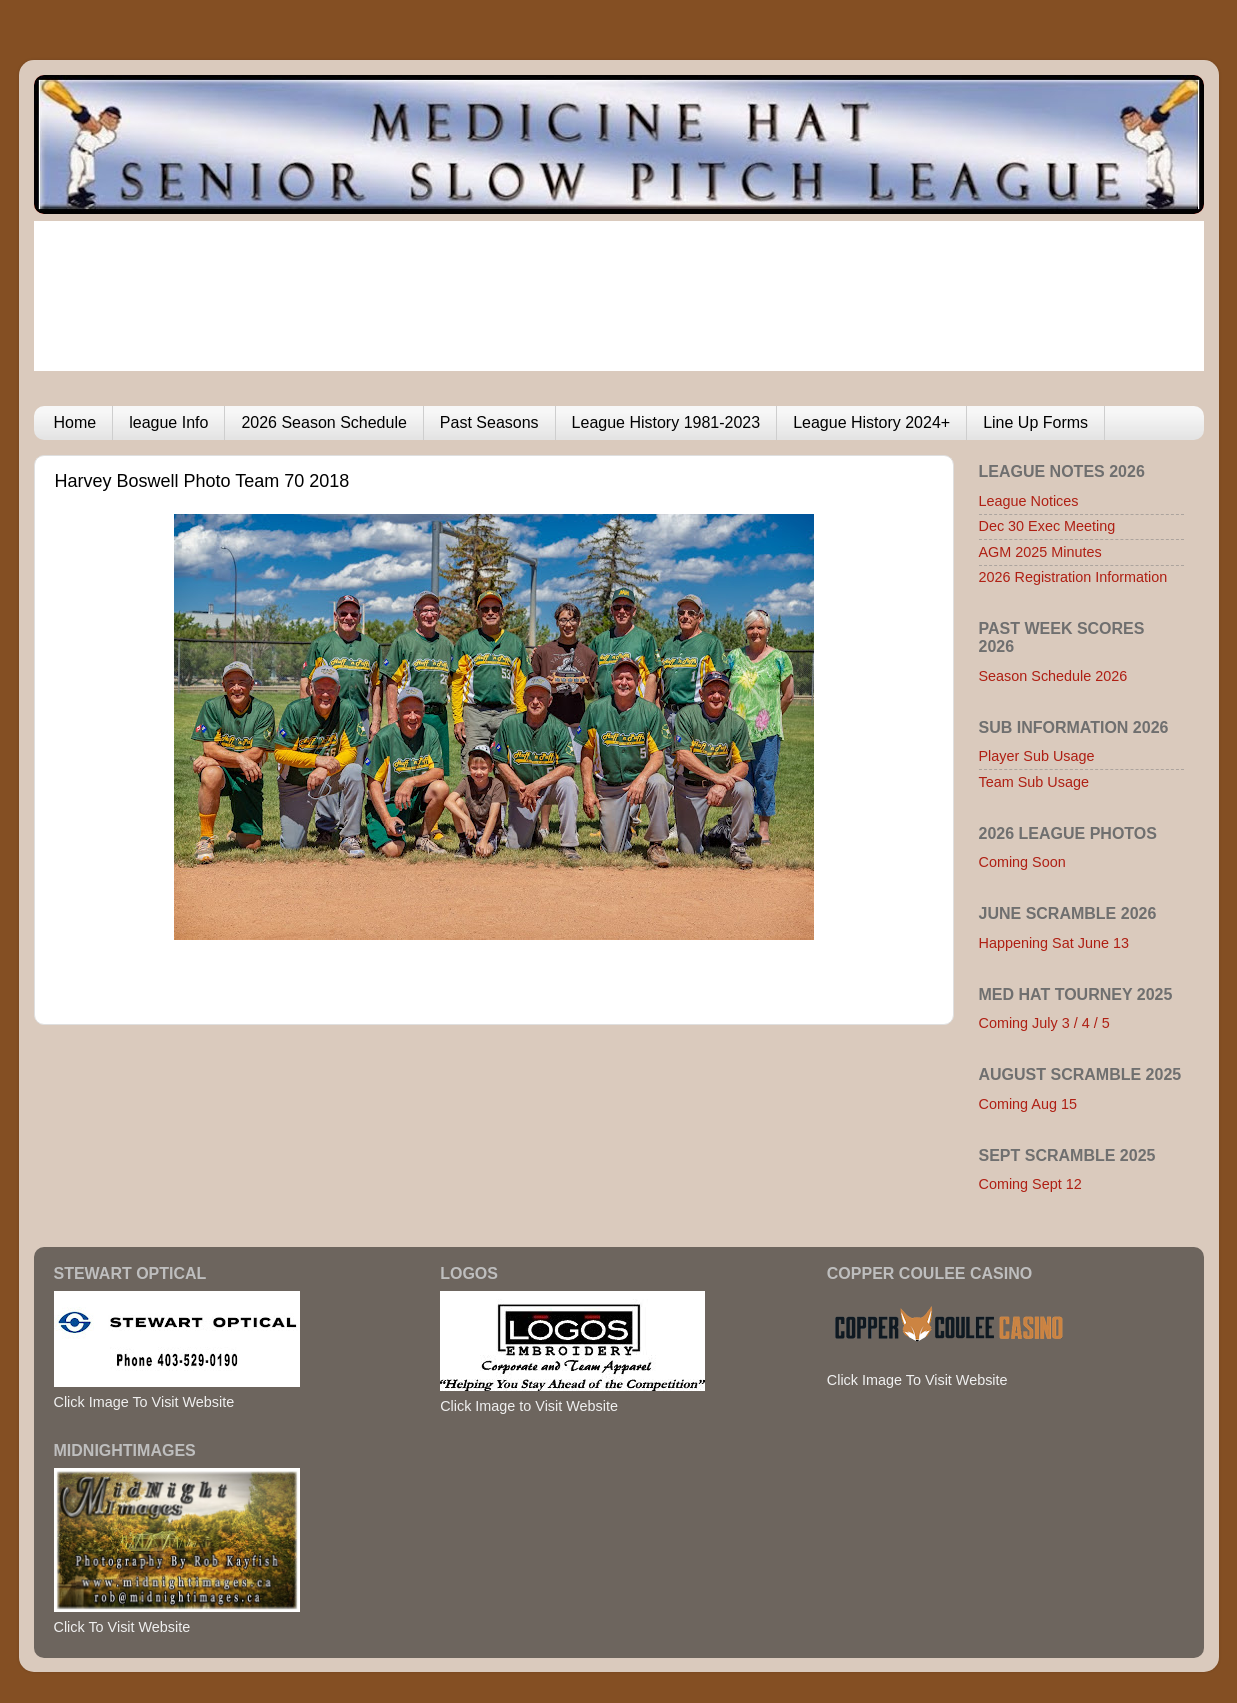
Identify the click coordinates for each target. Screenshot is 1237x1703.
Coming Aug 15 (1028, 1104)
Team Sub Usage (1034, 782)
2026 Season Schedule (323, 422)
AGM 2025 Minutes (1040, 552)
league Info (168, 422)
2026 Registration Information (1073, 577)
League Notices (1029, 501)
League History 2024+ (871, 422)
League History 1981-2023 (666, 422)
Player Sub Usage (1037, 756)
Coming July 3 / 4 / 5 (1044, 1023)
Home (75, 422)
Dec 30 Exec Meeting (1047, 526)
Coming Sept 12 (1030, 1184)
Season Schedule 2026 (1053, 676)
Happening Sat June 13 (1054, 943)
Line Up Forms (1035, 422)
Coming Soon (1022, 862)
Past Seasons (489, 422)
